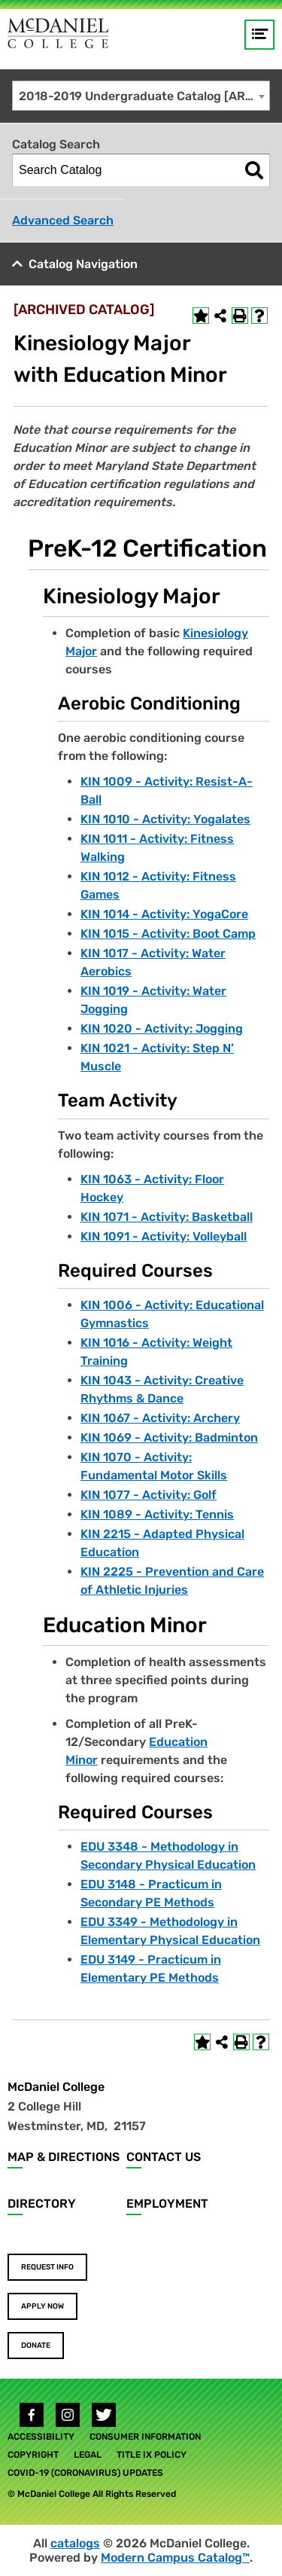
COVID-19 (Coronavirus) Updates (85, 2473)
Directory (42, 2203)
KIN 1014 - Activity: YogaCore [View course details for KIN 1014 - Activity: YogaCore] (164, 914)
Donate (35, 2345)
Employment (167, 2203)
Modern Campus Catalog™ (175, 2557)
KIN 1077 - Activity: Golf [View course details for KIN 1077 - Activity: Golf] (148, 1495)
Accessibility (41, 2436)
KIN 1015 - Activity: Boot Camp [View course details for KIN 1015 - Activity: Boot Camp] (168, 933)
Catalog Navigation (83, 264)
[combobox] (141, 96)
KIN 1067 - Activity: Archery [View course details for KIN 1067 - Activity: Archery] (160, 1418)
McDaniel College (56, 2087)
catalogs (75, 2543)
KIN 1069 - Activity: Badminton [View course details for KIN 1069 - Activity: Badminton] (169, 1437)
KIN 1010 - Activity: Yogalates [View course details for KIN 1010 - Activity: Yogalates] (165, 819)
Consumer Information (145, 2436)
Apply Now (42, 2306)
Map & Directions (64, 2157)
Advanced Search (63, 220)
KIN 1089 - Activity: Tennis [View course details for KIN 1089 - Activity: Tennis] (157, 1514)
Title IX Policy (151, 2454)
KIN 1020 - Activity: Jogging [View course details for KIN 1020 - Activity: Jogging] (161, 1028)
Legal (88, 2454)
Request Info (47, 2267)
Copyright (33, 2454)
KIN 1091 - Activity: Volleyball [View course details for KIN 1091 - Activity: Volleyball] (163, 1236)
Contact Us (163, 2157)
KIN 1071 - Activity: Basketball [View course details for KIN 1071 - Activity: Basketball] (166, 1217)
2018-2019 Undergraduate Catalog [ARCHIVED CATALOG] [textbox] (144, 96)
